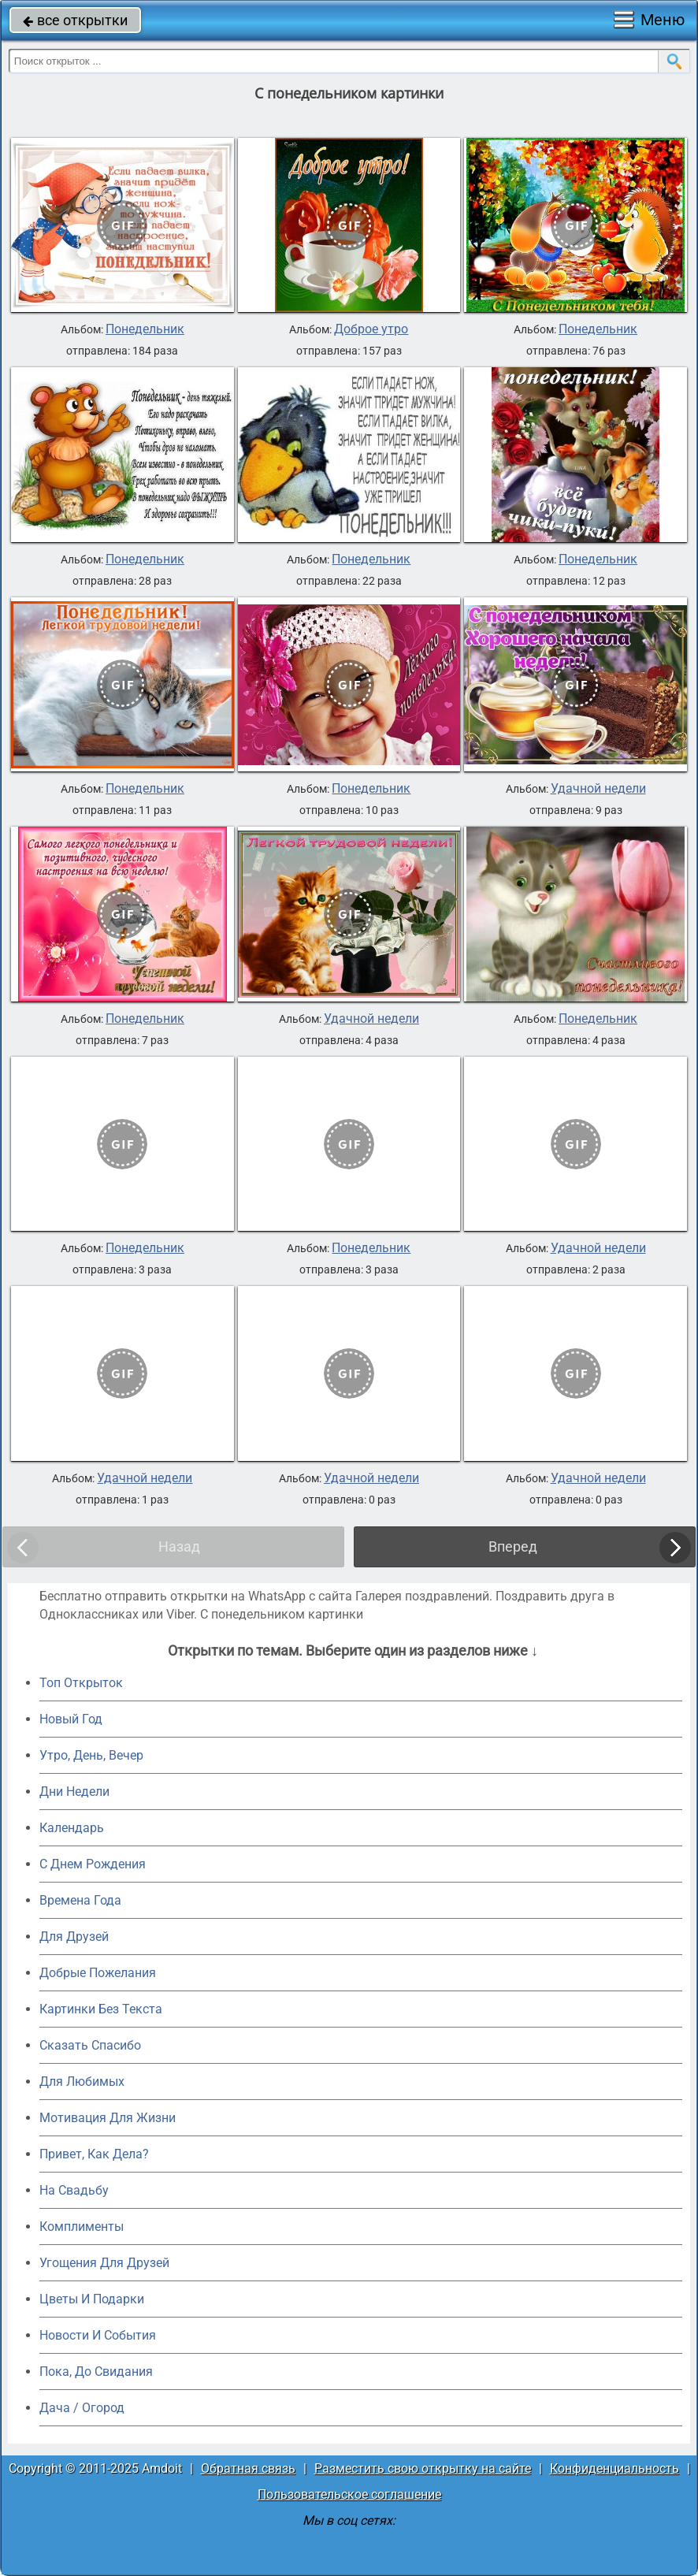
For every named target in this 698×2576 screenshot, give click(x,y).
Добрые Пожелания (97, 1972)
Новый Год (70, 1719)
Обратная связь (248, 2468)
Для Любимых (81, 2081)
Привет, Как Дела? (94, 2154)
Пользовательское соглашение (349, 2494)
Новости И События (97, 2335)
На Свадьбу (74, 2190)
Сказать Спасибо (90, 2045)
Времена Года (80, 1900)
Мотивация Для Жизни (107, 2117)
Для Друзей (74, 1936)
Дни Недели (74, 1791)
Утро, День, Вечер (91, 1755)
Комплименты (81, 2226)
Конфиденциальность (614, 2468)
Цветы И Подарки (91, 2299)
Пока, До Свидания (96, 2371)
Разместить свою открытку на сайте (422, 2468)
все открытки (75, 20)
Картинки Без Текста (100, 2009)
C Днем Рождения (92, 1864)
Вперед (512, 1546)
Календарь (71, 1827)
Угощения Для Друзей (104, 2262)
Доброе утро (371, 329)
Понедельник (145, 329)
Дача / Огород (81, 2407)
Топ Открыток (81, 1682)
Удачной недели (598, 789)
